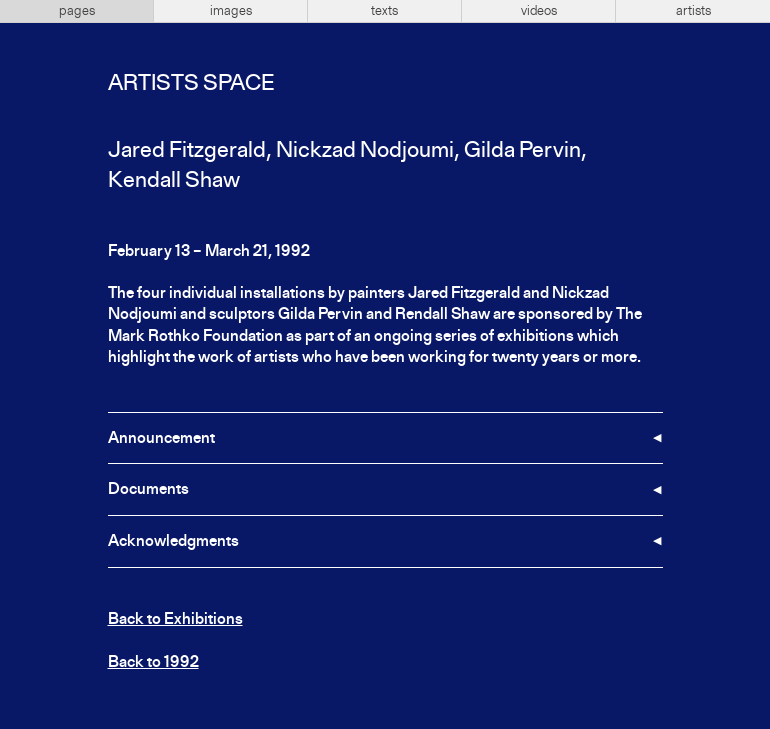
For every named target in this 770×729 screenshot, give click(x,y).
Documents (148, 490)
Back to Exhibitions (175, 620)
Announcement (161, 439)
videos (539, 11)
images (231, 11)
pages (77, 11)
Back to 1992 (153, 663)
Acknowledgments (173, 542)
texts (384, 11)
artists (693, 11)
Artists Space (191, 84)
